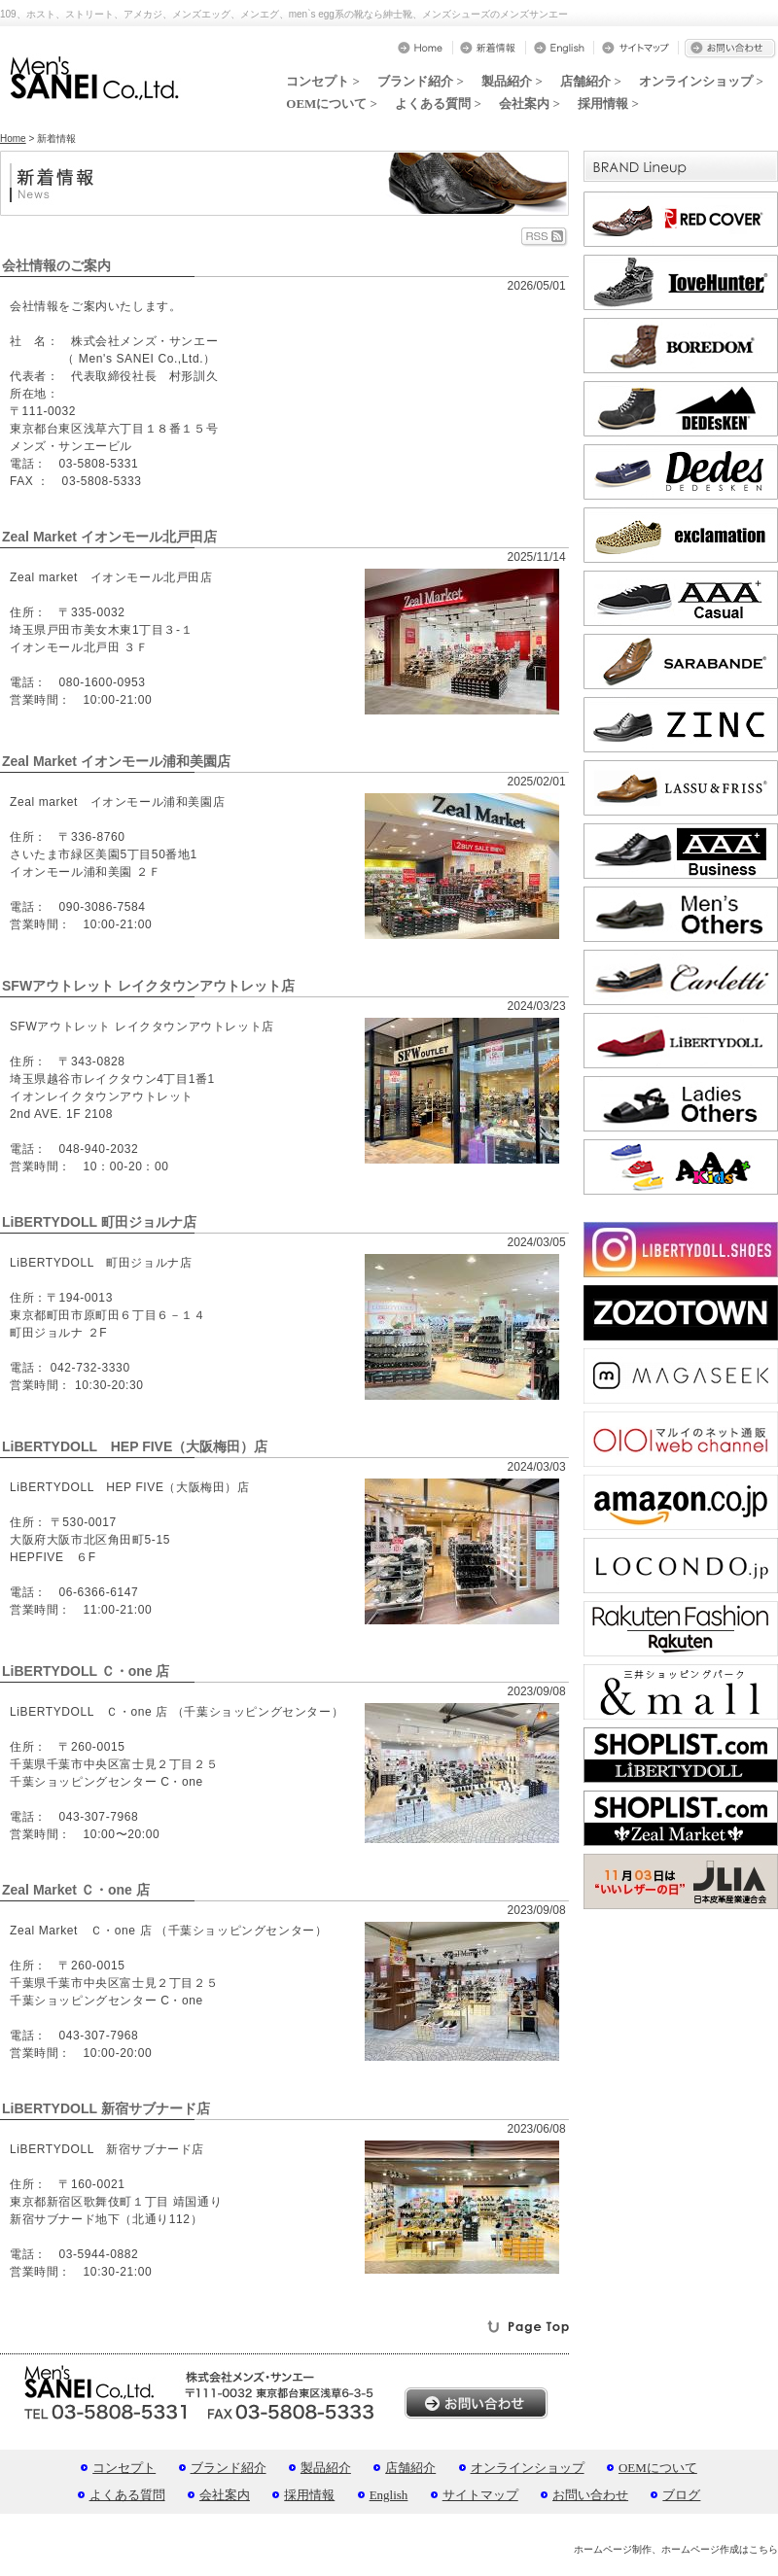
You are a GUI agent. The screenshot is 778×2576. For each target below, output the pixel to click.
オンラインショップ (527, 2467)
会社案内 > (529, 103)
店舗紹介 (410, 2467)
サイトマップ (480, 2495)
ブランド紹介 (228, 2467)
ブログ (681, 2495)
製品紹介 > (512, 81)
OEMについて (658, 2467)
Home (13, 138)
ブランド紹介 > (420, 81)
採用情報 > (608, 103)
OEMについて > (331, 103)
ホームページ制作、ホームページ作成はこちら (676, 2549)
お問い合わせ (590, 2495)
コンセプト (124, 2467)
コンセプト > (323, 81)
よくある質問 (127, 2495)
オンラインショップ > (701, 81)
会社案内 (224, 2495)
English (389, 2495)
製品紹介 (326, 2467)
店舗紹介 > (590, 81)
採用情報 (309, 2495)
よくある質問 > (438, 103)
